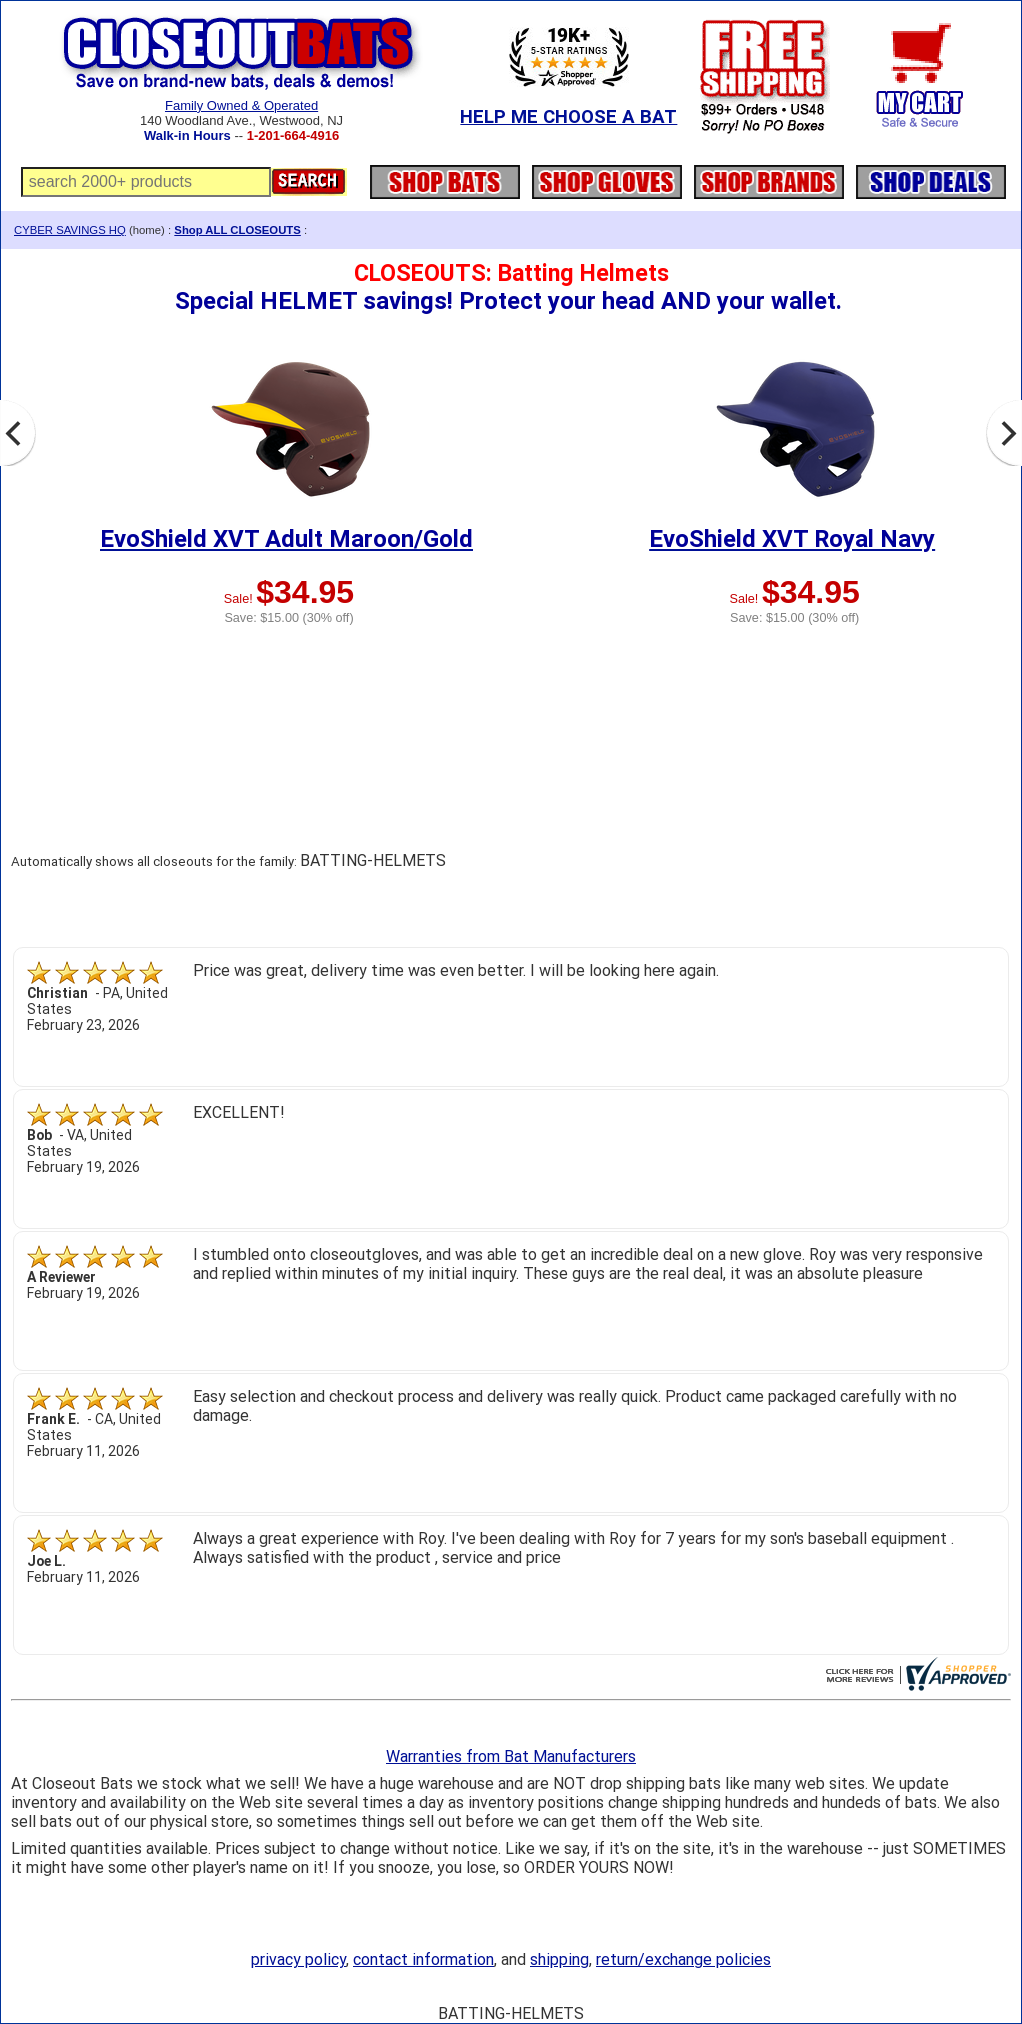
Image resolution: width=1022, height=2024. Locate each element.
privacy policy (298, 1959)
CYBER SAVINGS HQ (70, 230)
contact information (423, 1959)
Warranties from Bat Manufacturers (511, 1756)
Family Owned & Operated (241, 105)
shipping (559, 1959)
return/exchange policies (683, 1959)
